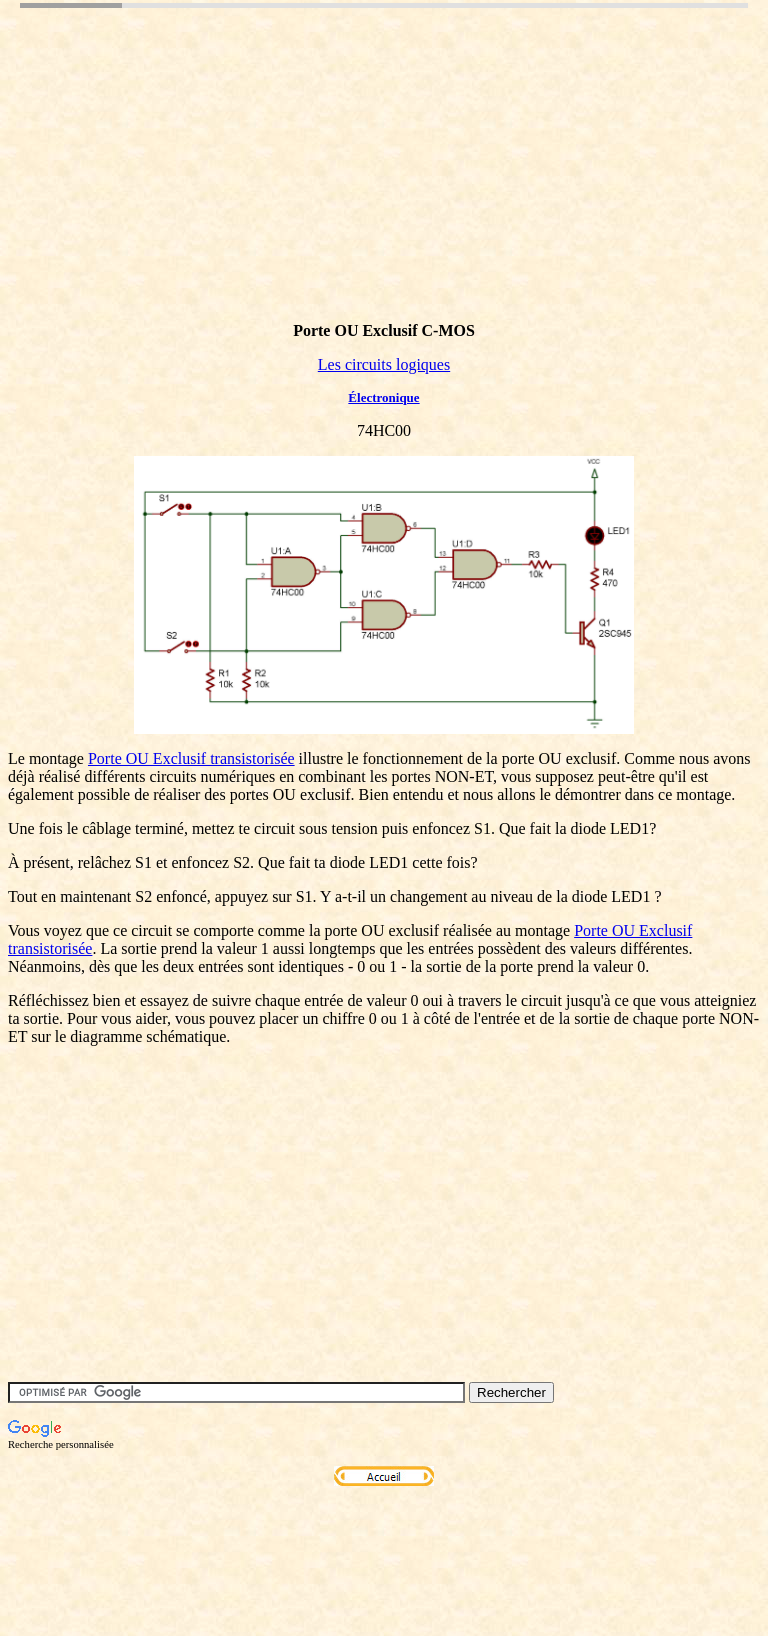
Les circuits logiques (384, 364)
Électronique (383, 397)
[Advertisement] (372, 193)
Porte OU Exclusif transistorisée (191, 758)
